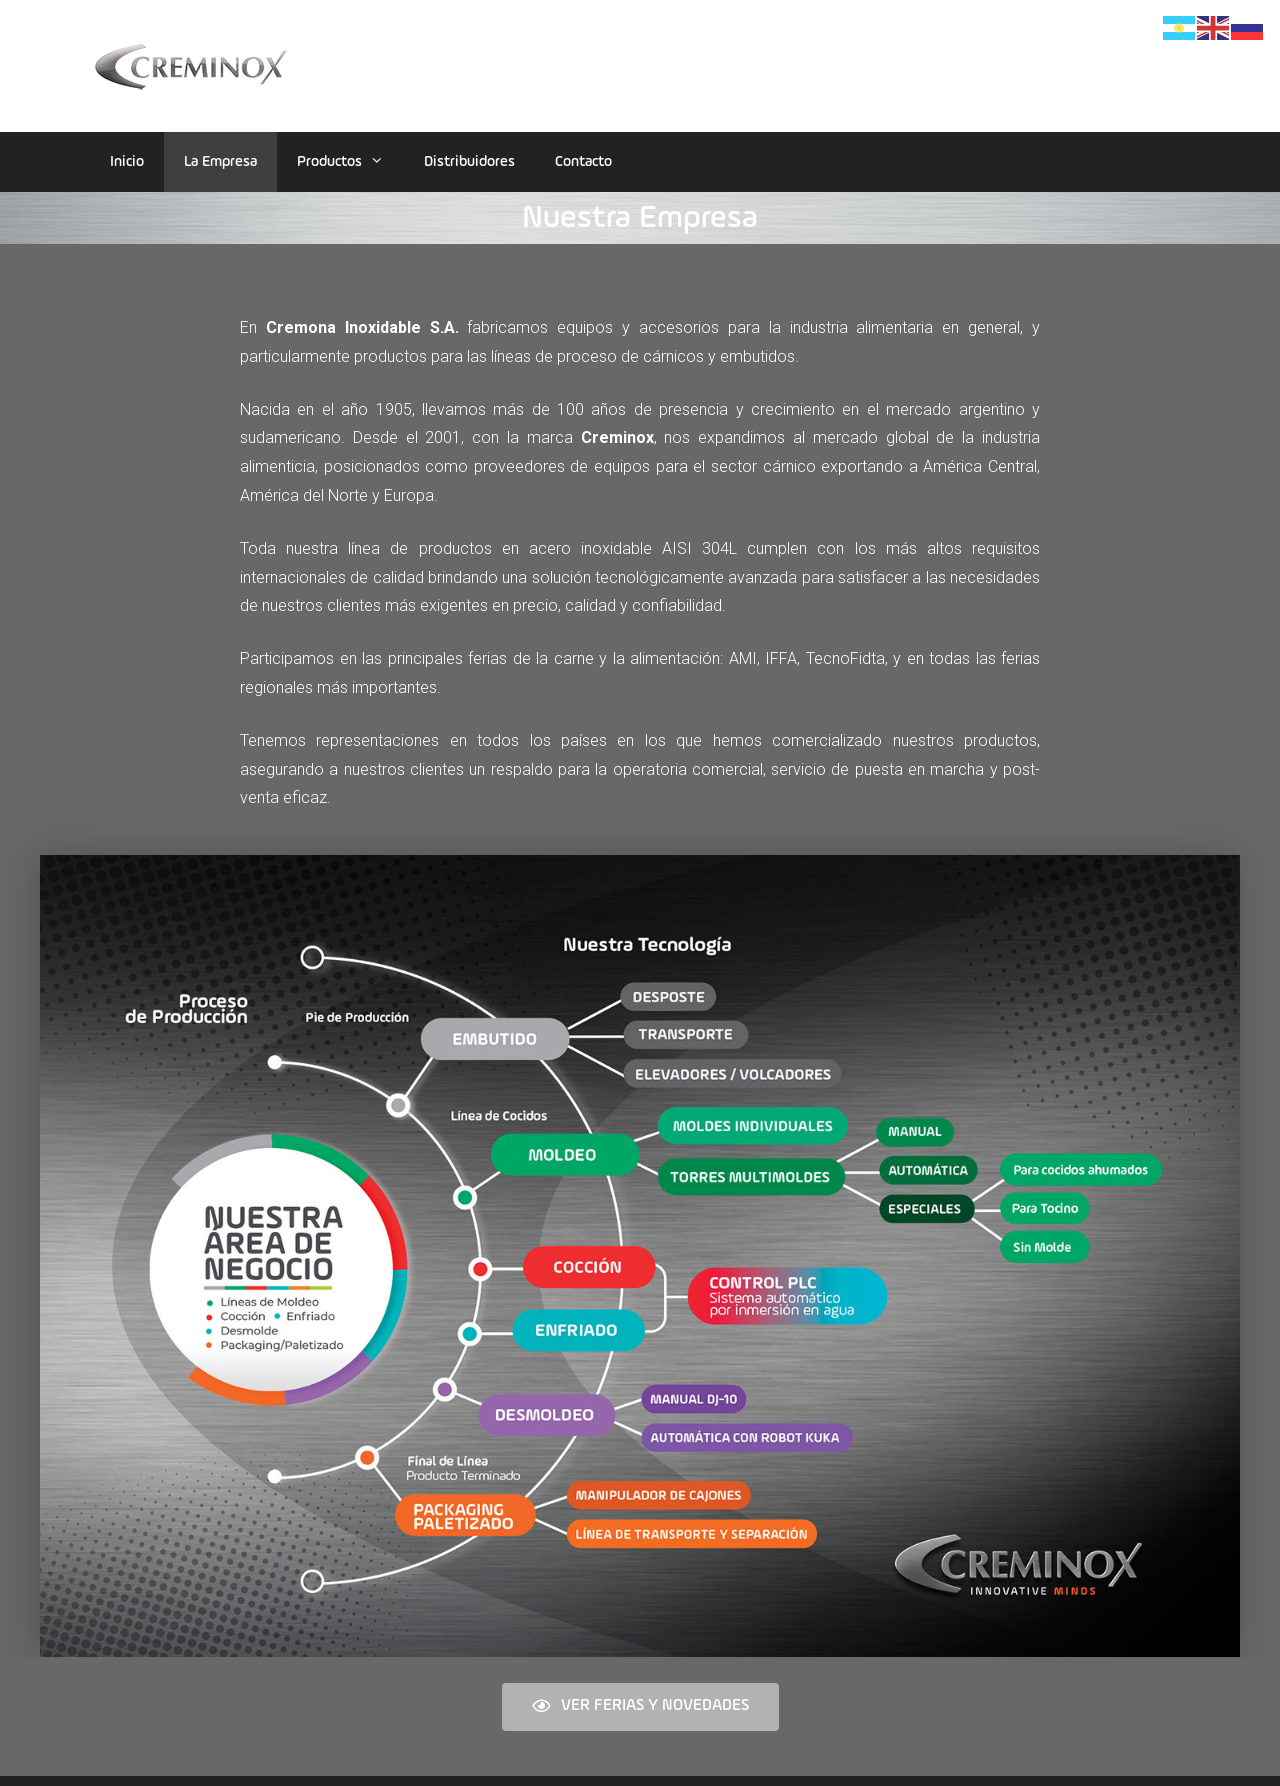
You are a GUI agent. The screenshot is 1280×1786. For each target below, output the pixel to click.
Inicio (127, 161)
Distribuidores (469, 161)
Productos (350, 162)
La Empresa (220, 161)
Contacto (583, 161)
